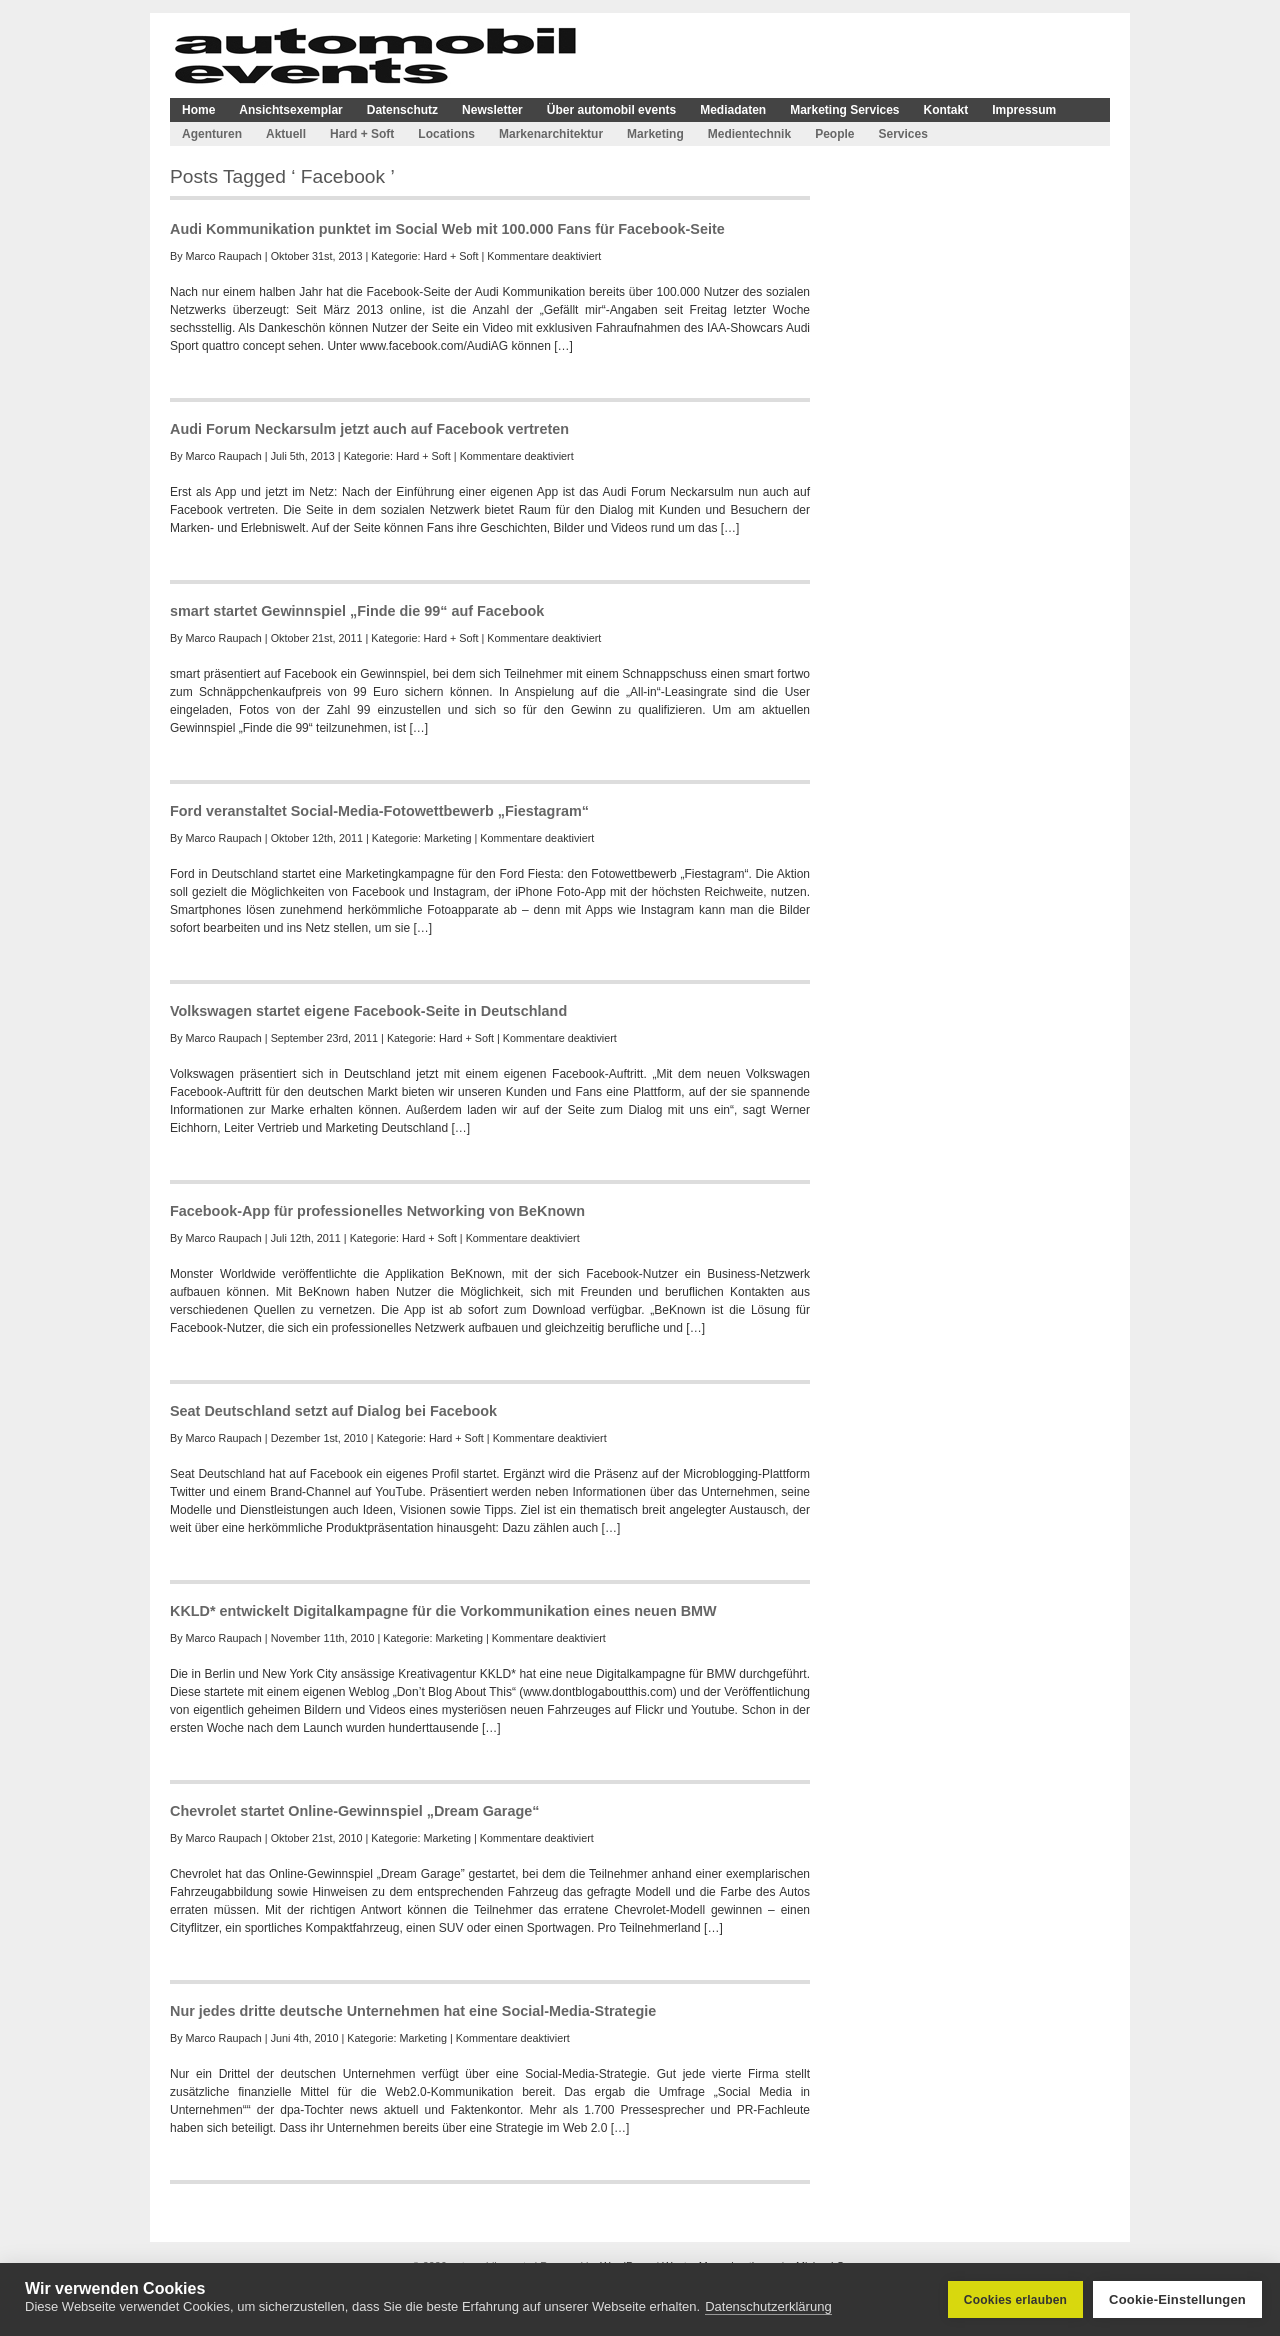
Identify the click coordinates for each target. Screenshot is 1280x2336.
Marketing (655, 134)
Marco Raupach (224, 256)
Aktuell (286, 134)
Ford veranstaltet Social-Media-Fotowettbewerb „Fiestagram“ (379, 811)
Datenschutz (402, 110)
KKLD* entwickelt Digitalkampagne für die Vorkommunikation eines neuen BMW (443, 1611)
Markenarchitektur (551, 134)
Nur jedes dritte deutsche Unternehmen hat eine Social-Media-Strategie (413, 2011)
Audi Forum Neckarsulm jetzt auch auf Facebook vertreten (369, 429)
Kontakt (946, 110)
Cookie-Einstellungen (1177, 2299)
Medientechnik (749, 134)
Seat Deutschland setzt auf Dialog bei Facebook (333, 1411)
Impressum (1024, 110)
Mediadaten (733, 110)
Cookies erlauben (1015, 2300)
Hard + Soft (362, 134)
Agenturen (212, 134)
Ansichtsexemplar (290, 110)
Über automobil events (611, 110)
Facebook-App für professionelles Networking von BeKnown (377, 1211)
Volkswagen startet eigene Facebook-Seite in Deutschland (368, 1011)
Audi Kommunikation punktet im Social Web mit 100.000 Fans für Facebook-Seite (447, 229)
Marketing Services (844, 110)
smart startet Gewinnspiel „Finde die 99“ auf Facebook (357, 611)
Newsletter (492, 110)
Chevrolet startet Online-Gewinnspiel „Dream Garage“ (354, 1811)
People (834, 134)
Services (902, 134)
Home (198, 110)
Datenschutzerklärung (768, 2306)
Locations (446, 134)
